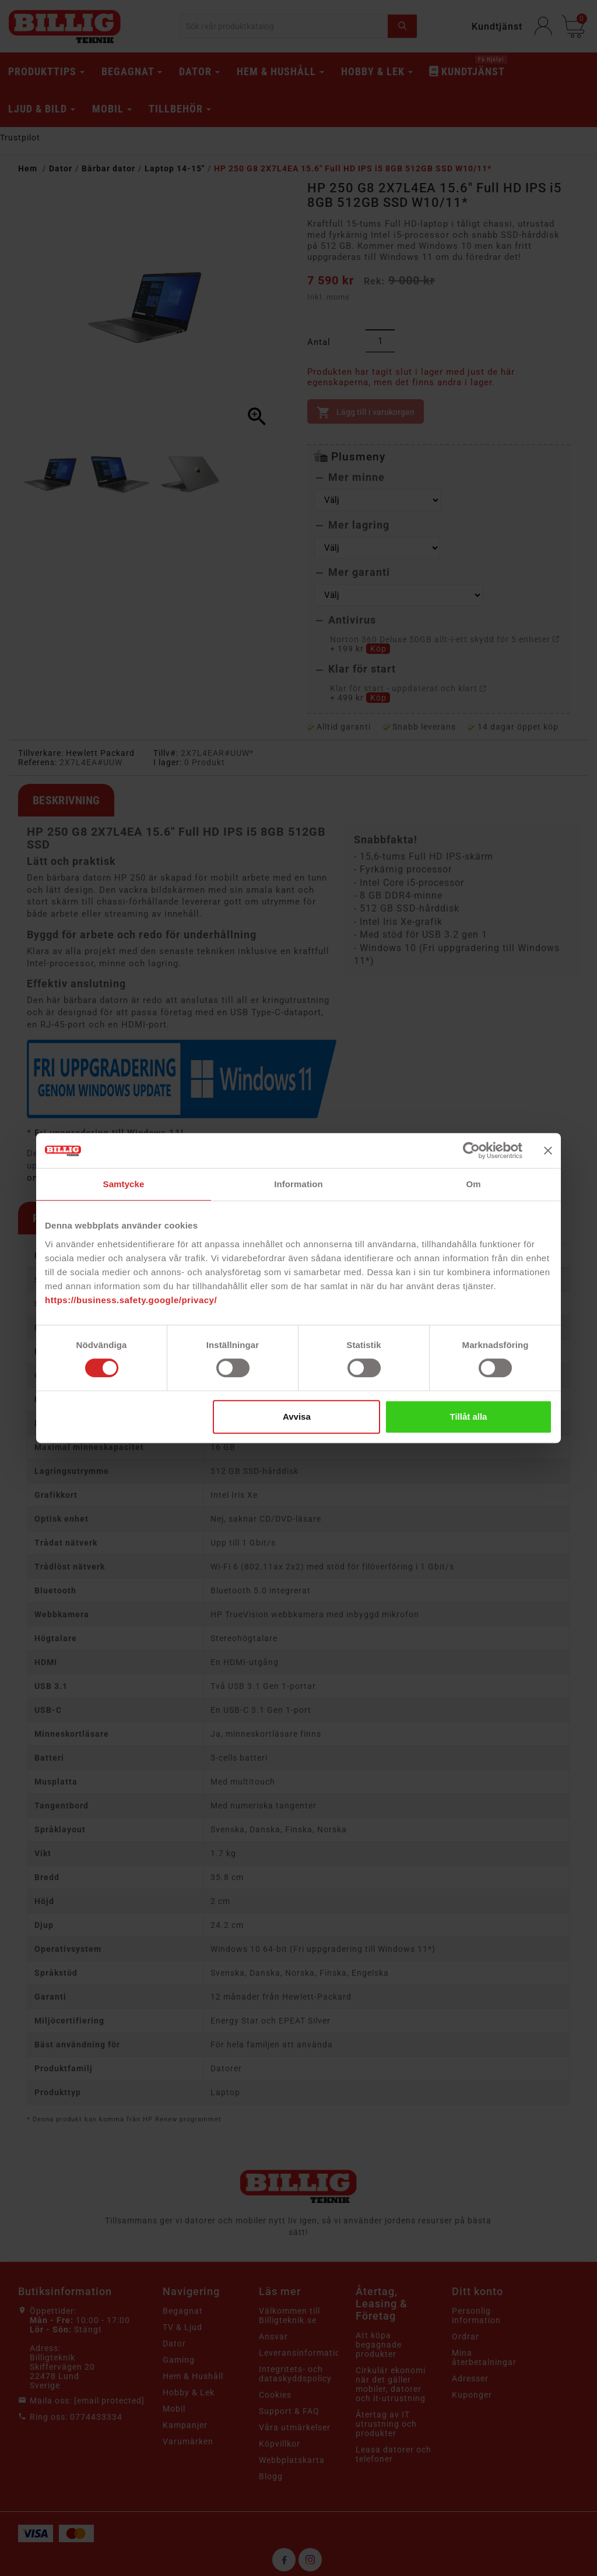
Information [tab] (298, 1184)
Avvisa (297, 1416)
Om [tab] (473, 1184)
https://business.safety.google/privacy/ (131, 1300)
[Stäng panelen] (548, 1150)
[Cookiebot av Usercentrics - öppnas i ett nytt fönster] (471, 1150)
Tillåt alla (468, 1416)
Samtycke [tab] (124, 1184)
